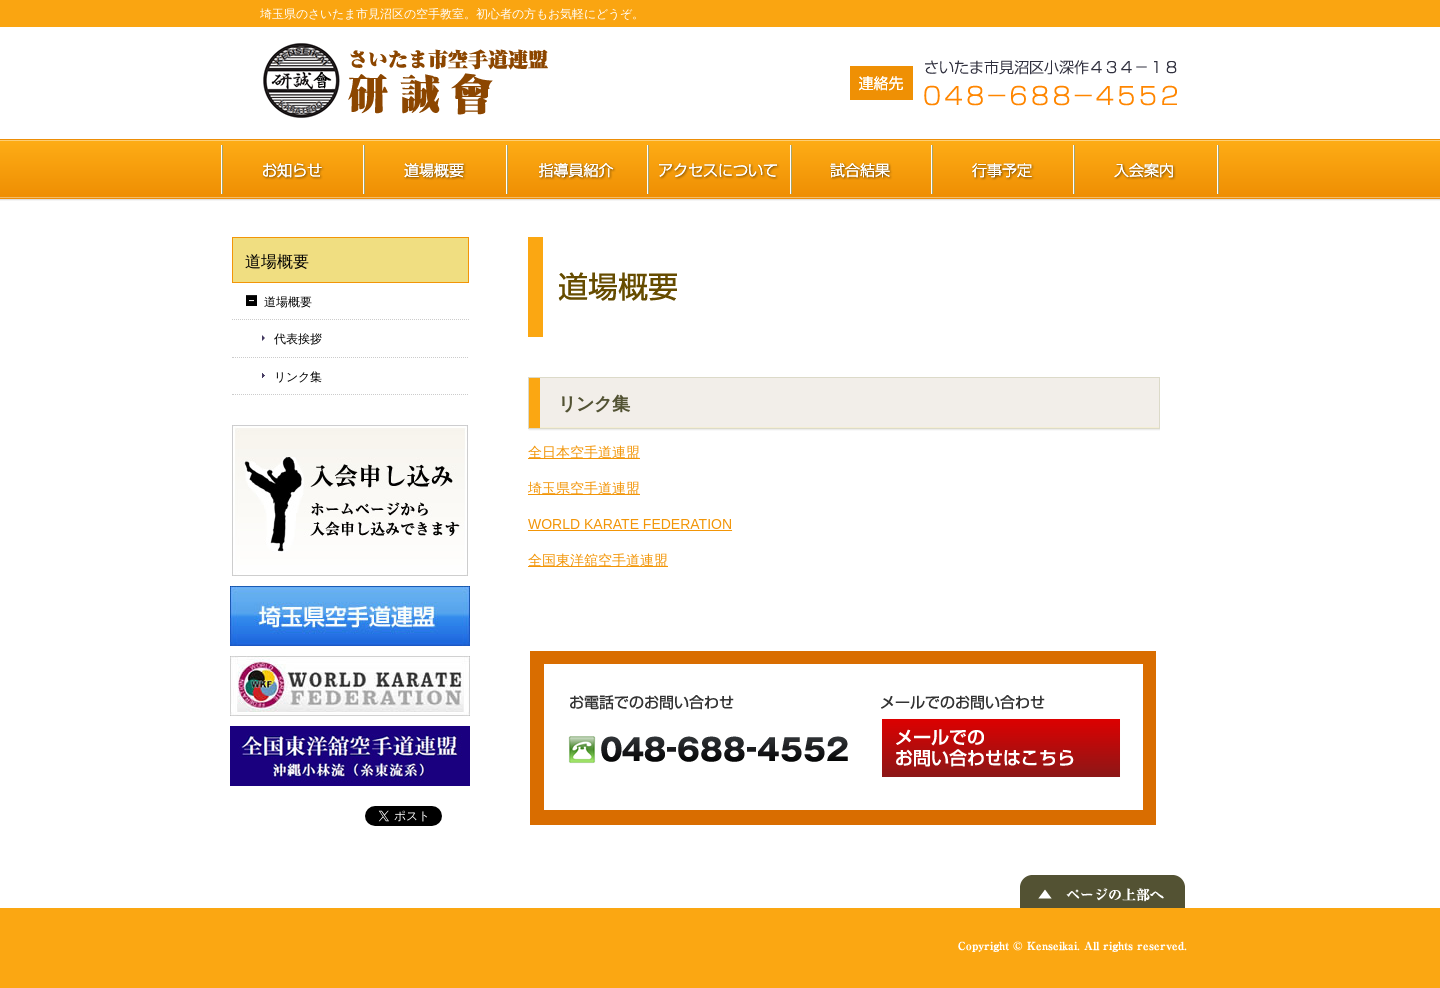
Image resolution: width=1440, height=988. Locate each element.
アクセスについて (719, 169)
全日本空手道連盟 (584, 452)
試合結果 (861, 169)
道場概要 (435, 169)
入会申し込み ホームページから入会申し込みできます (350, 500)
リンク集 (298, 377)
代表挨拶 (298, 339)
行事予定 (1003, 169)
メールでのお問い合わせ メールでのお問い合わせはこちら (1001, 748)
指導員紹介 (577, 169)
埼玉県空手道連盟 (584, 488)
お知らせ (292, 169)
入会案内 (1147, 169)
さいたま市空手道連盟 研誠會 (410, 81)
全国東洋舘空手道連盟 (598, 560)
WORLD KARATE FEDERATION (630, 524)
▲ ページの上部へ (1102, 891)
